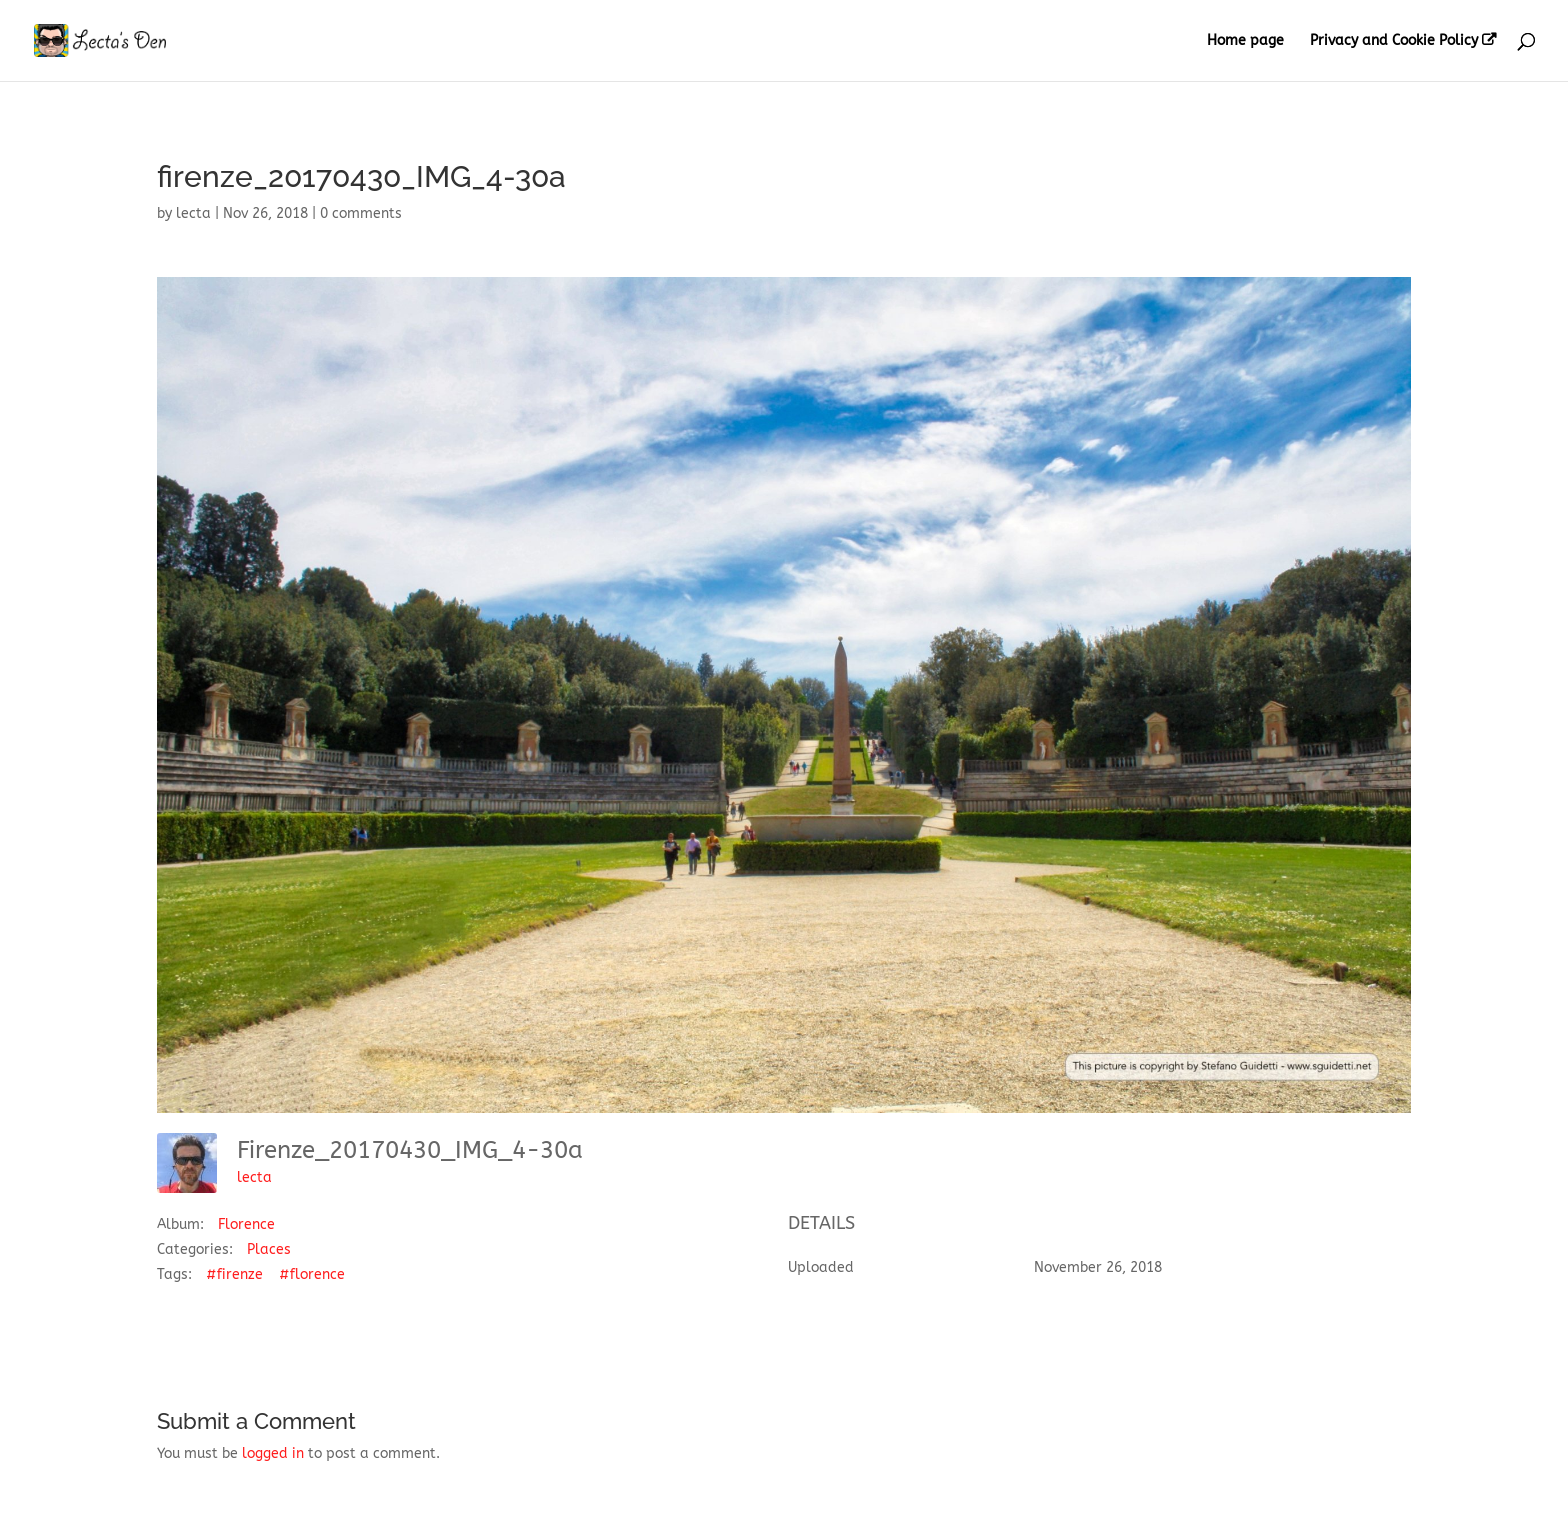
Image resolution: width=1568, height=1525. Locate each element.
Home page (1245, 41)
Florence (246, 1224)
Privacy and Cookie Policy (1394, 41)
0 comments (361, 213)
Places (269, 1249)
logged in (273, 1453)
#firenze (234, 1274)
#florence (312, 1274)
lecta (193, 213)
